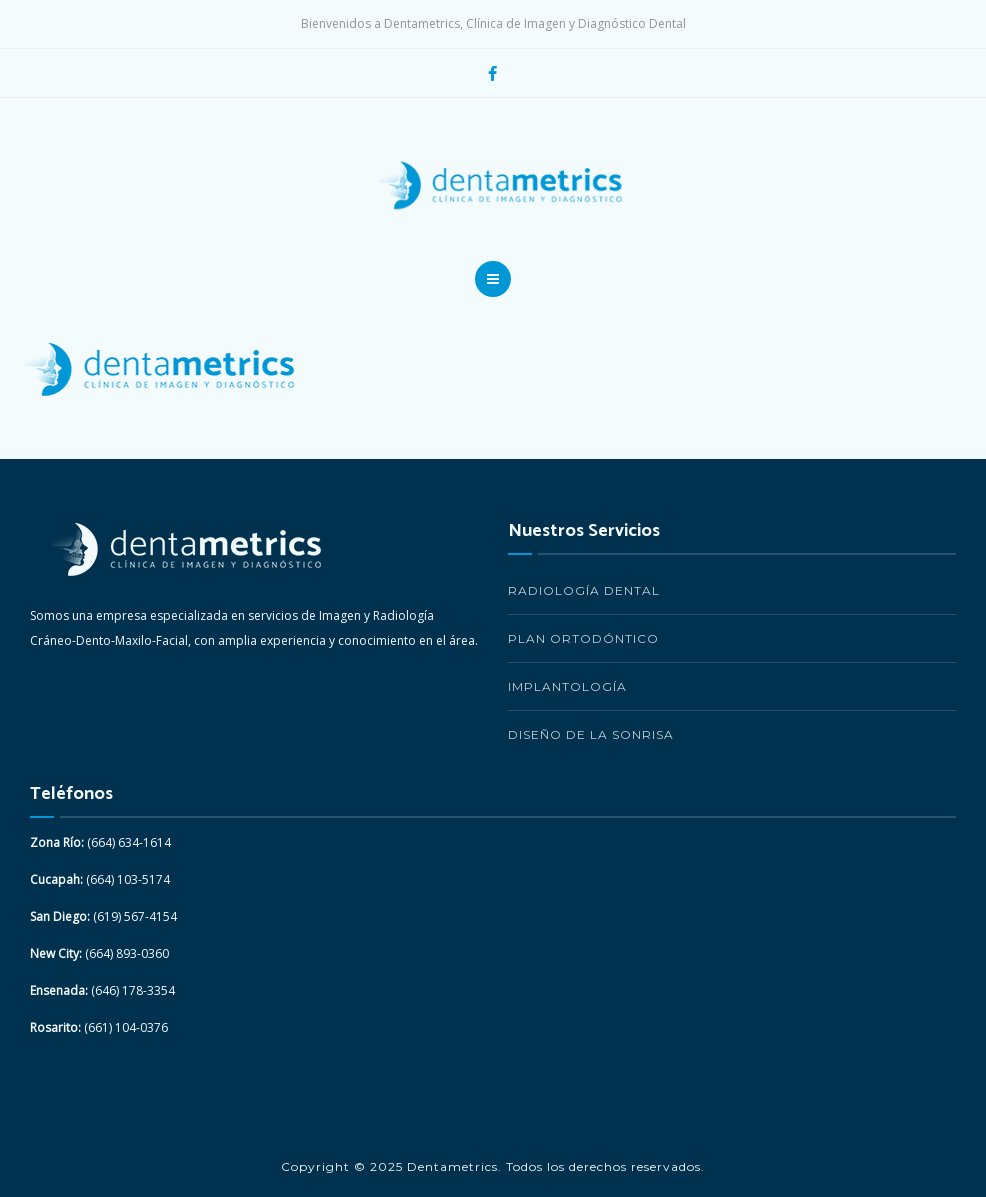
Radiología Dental (584, 590)
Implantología (567, 686)
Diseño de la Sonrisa (591, 734)
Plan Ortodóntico (583, 638)
